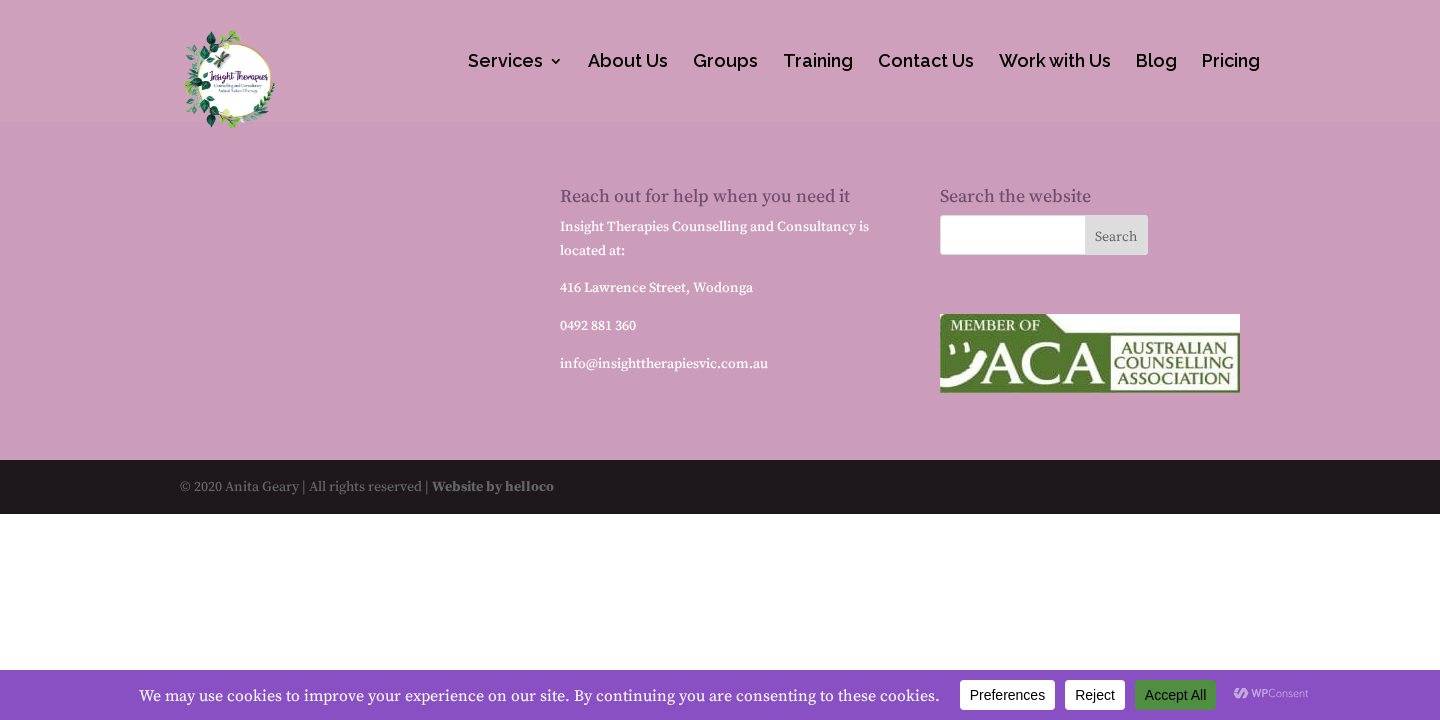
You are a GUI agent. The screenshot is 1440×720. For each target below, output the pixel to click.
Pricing (1231, 62)
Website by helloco (491, 486)
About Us (628, 62)
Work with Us (1055, 62)
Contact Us (926, 62)
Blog (1156, 62)
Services (505, 62)
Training (818, 62)
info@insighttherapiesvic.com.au (664, 363)
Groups (725, 62)
